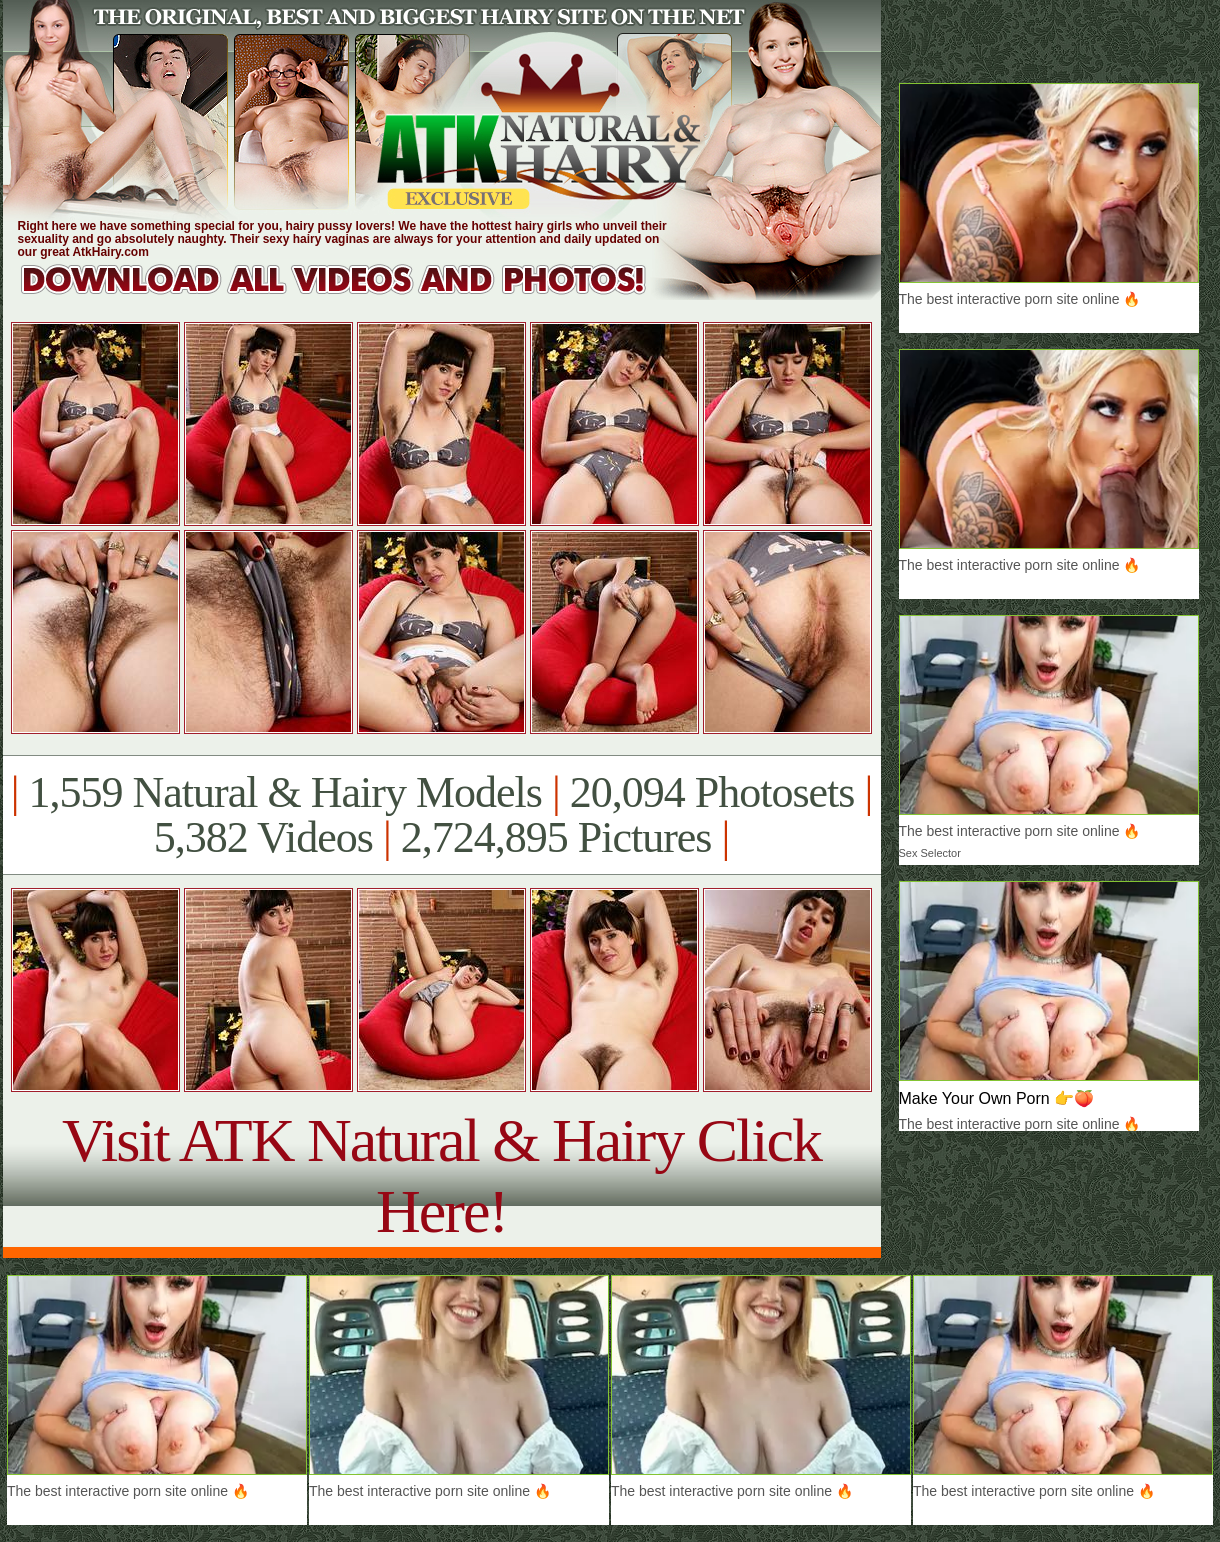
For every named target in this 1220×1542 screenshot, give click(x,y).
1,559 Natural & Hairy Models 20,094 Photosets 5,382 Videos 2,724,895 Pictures (441, 815)
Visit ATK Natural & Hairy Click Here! (441, 1175)
